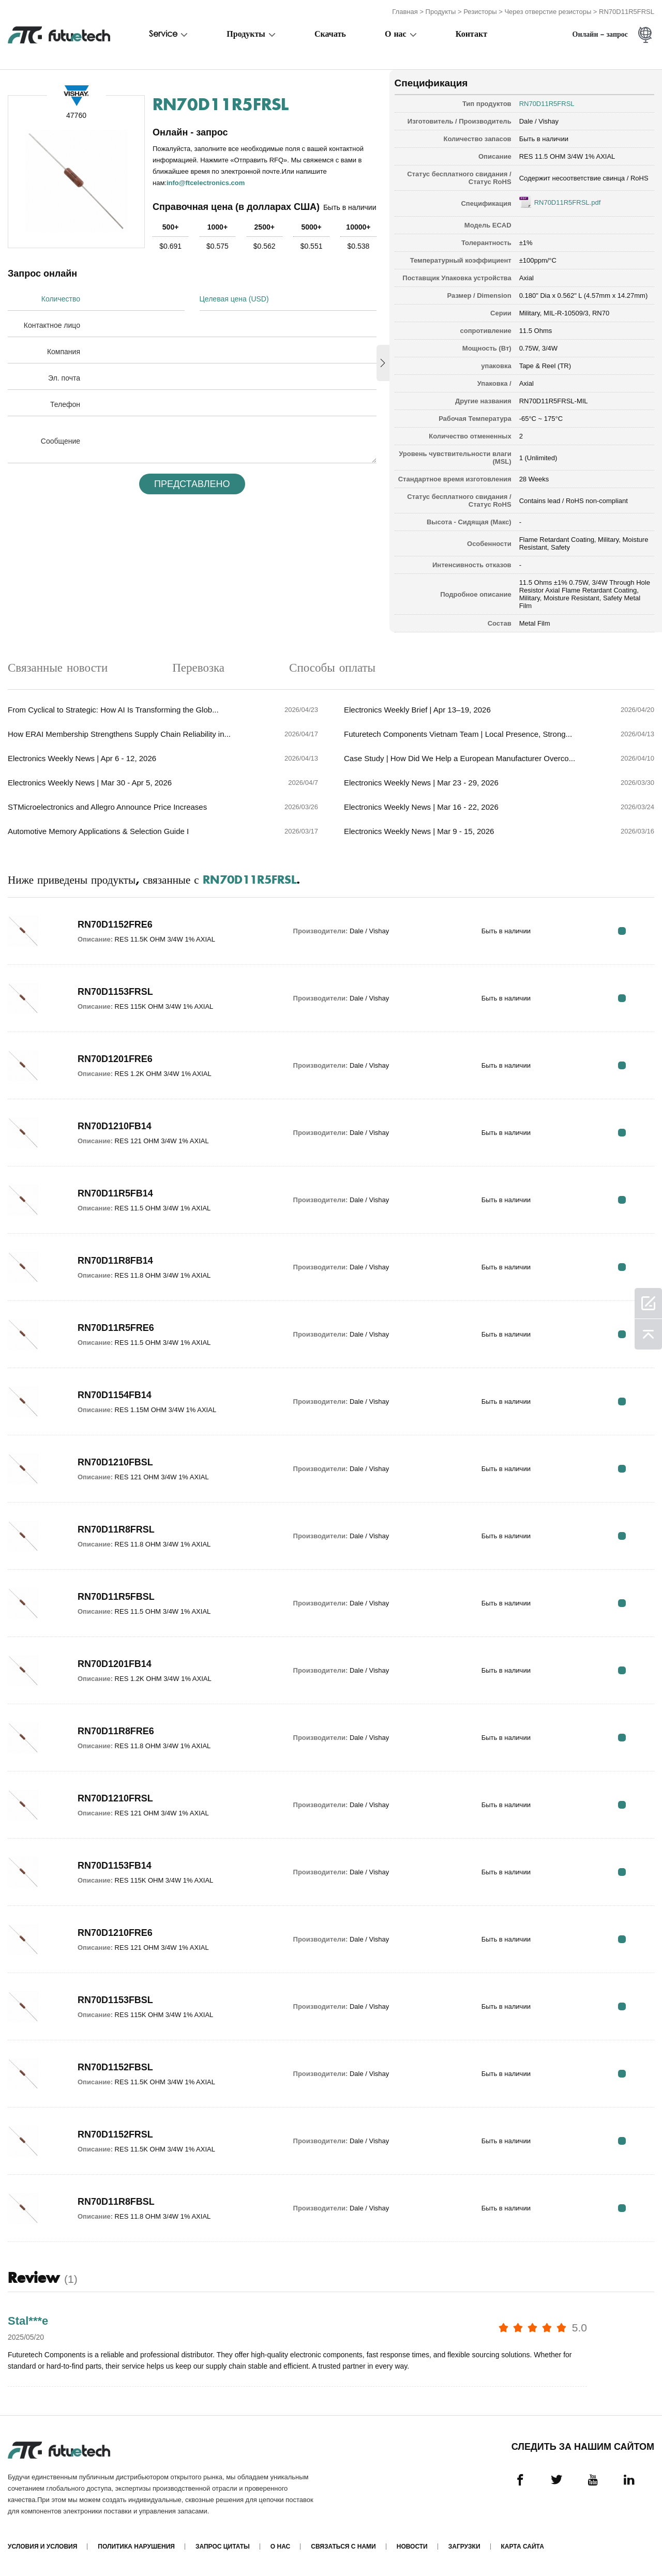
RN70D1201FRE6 (115, 1059)
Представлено (192, 484)
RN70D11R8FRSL (116, 1529)
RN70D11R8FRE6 (116, 1731)
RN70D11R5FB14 (115, 1193)
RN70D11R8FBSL (116, 2201)
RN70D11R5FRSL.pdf (567, 202)
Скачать (330, 34)
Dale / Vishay (539, 121)
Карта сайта (522, 2546)
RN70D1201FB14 (115, 1664)
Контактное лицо (52, 325)
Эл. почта (64, 378)
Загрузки (464, 2546)
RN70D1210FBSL (115, 1462)
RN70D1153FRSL (115, 992)
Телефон (65, 404)
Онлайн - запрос (600, 35)
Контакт (471, 34)
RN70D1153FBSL (115, 2000)
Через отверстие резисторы (547, 12)
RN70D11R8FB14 (115, 1260)
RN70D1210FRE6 (115, 1933)
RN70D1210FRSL (115, 1798)
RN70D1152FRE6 (115, 924)
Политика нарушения (136, 2546)
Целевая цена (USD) (234, 299)
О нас (396, 34)
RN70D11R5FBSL (116, 1597)
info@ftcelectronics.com (206, 183)
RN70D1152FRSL (115, 2134)
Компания (63, 351)
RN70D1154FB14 (115, 1395)
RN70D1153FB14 (115, 1865)
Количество (60, 299)
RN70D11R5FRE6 (116, 1328)
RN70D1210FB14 (115, 1126)
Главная (404, 12)
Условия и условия (42, 2546)
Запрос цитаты (222, 2546)
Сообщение (60, 441)
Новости (412, 2546)
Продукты (441, 12)
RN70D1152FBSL (115, 2067)
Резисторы (479, 12)
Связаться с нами (343, 2546)
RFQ (622, 931)
